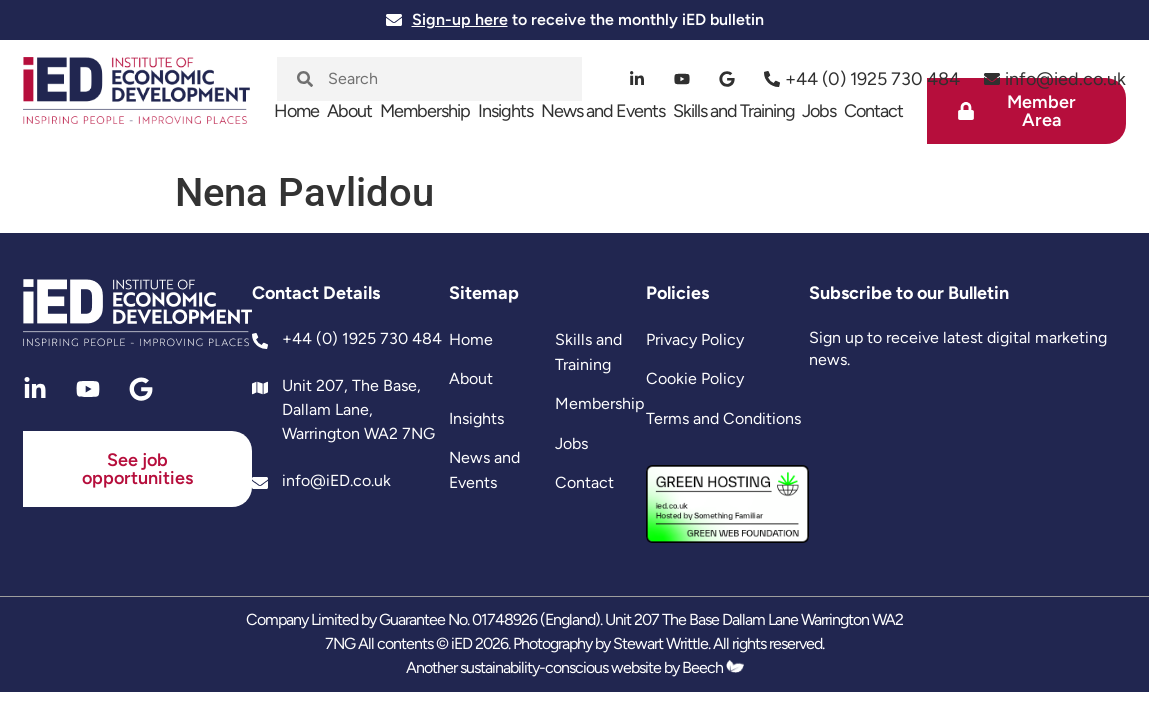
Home (296, 111)
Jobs (819, 111)
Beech (713, 667)
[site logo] (136, 100)
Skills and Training (734, 111)
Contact (873, 111)
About (349, 111)
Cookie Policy (695, 378)
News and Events (603, 111)
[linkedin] (637, 79)
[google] (727, 79)
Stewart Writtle (660, 643)
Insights (505, 111)
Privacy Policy (695, 339)
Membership (425, 111)
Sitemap (484, 293)
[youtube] (682, 79)
